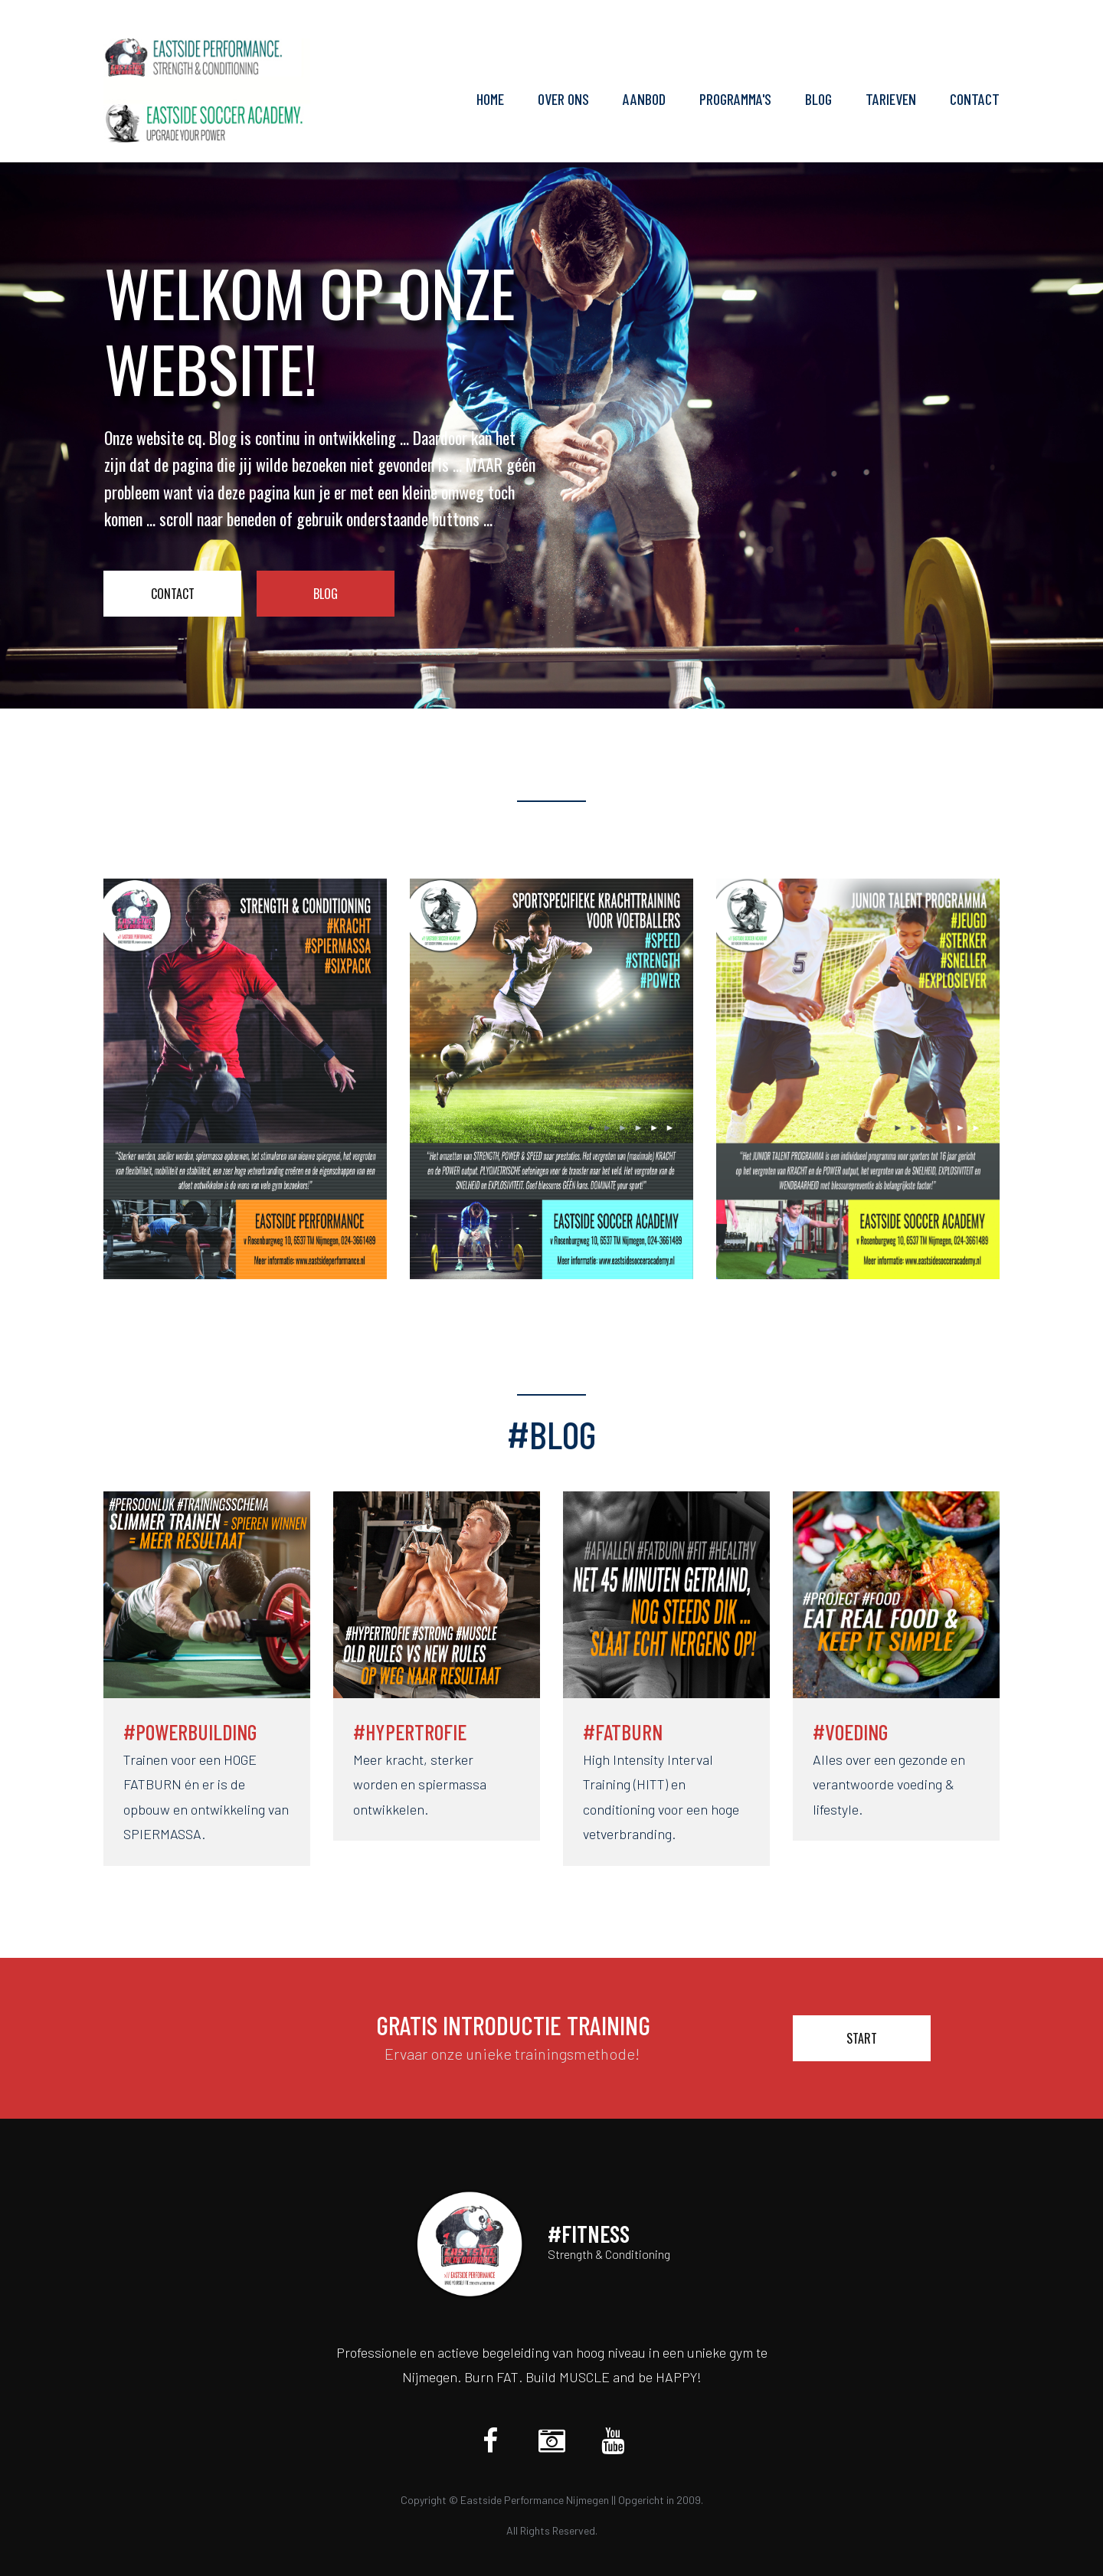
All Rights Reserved (550, 2530)
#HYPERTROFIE (409, 1732)
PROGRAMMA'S (735, 99)
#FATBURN (623, 1732)
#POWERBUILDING (190, 1732)
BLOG (818, 99)
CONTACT (975, 99)
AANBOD (644, 99)
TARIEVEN (891, 99)
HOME (490, 99)
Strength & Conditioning (609, 2254)
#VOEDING (850, 1732)
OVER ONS (563, 99)
